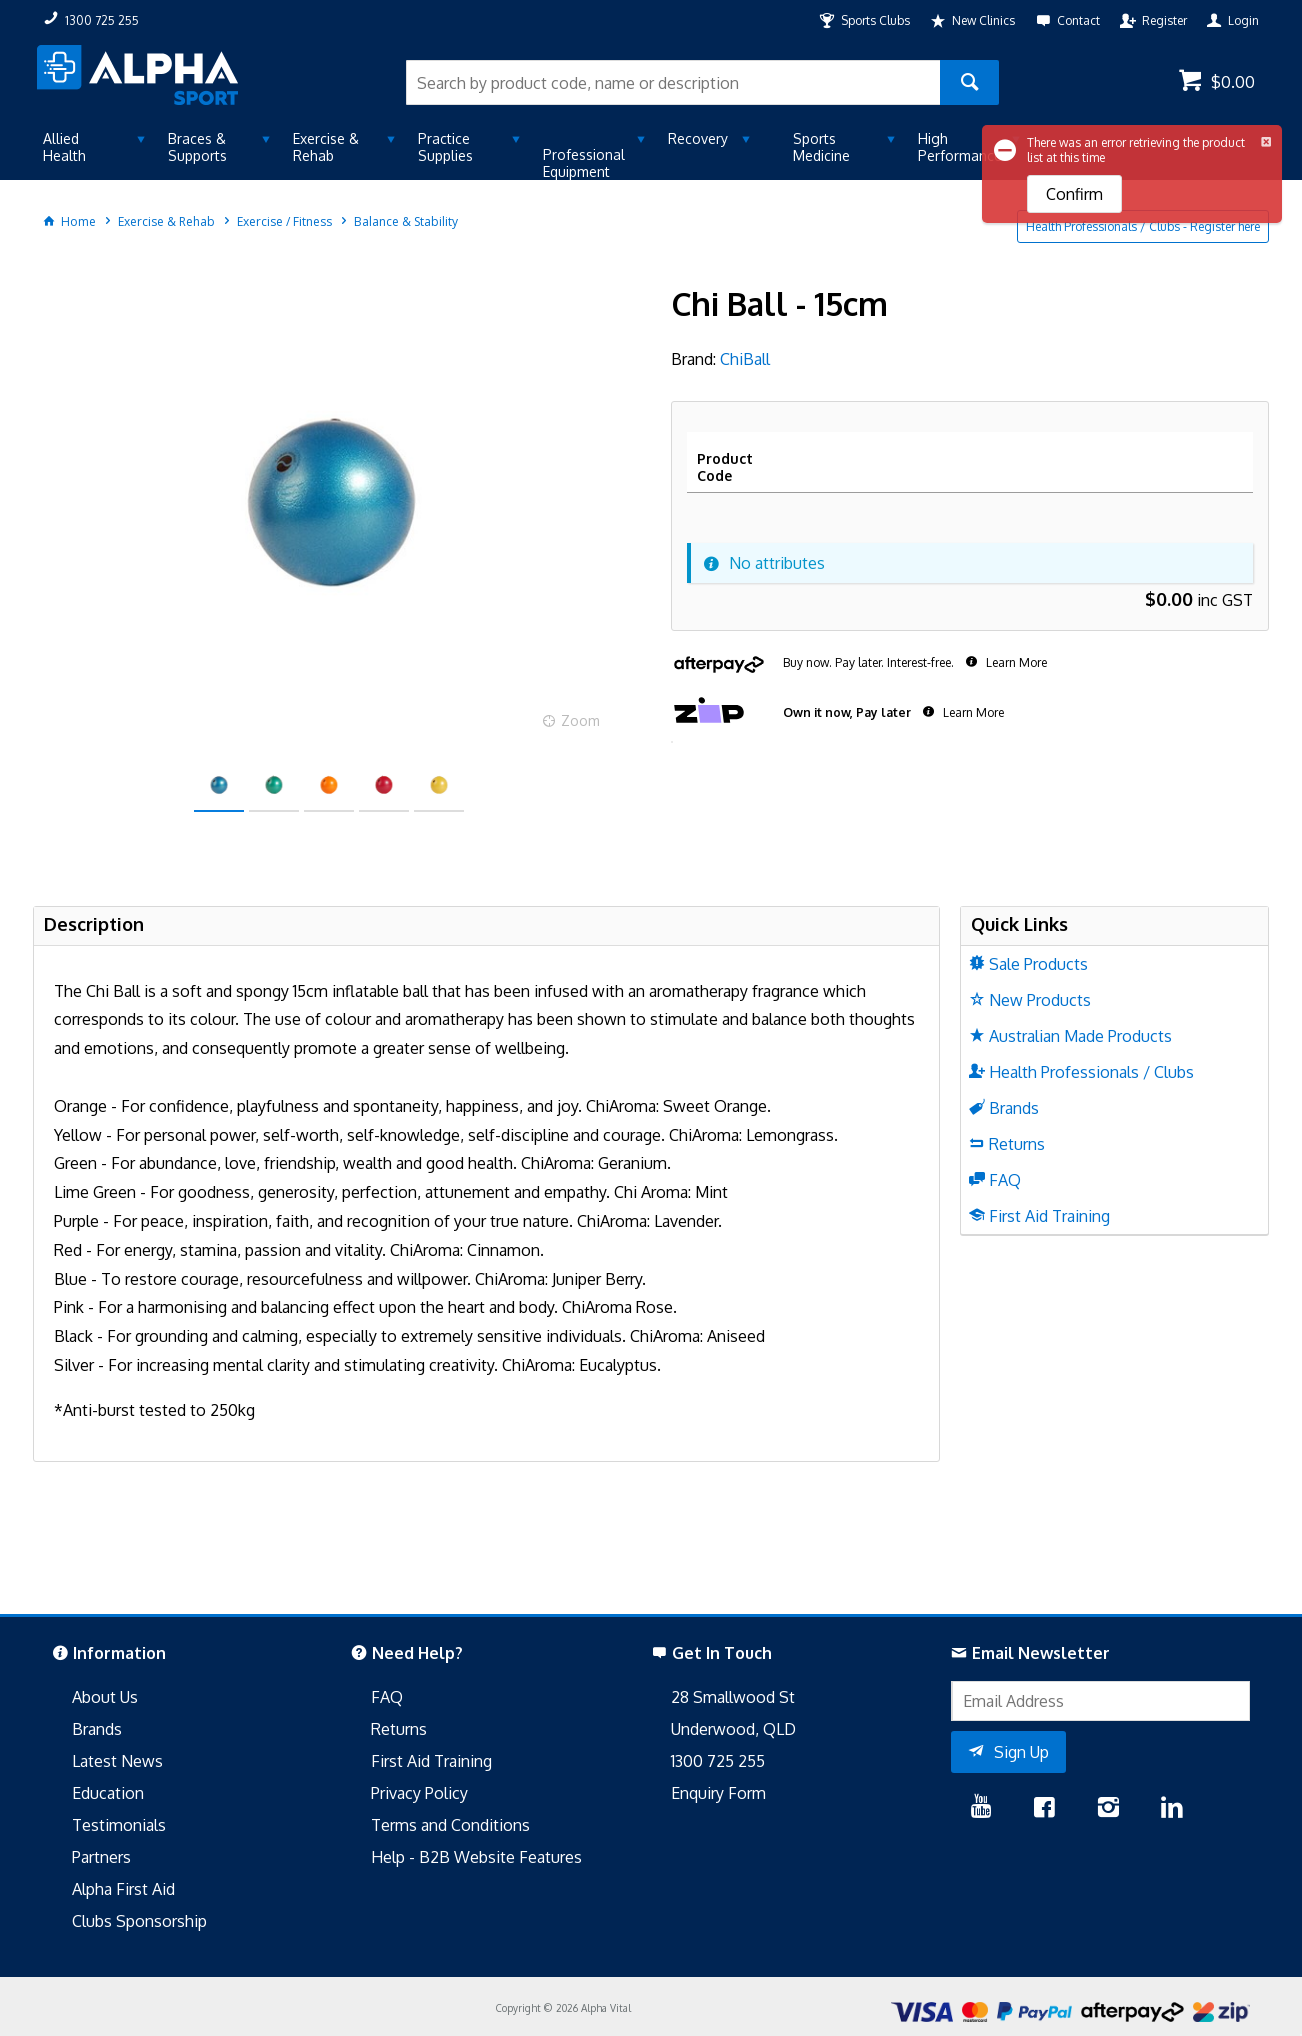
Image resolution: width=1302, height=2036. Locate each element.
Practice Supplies (445, 147)
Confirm (1074, 194)
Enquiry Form (718, 1793)
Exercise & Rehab (326, 147)
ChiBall (745, 359)
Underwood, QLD (733, 1729)
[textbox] (673, 82)
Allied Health (64, 147)
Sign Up (1021, 1752)
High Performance (960, 147)
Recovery (698, 138)
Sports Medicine (821, 147)
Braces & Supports (197, 147)
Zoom (580, 720)
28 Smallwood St (733, 1697)
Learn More (1015, 662)
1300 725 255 (718, 1761)
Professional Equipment (584, 163)
